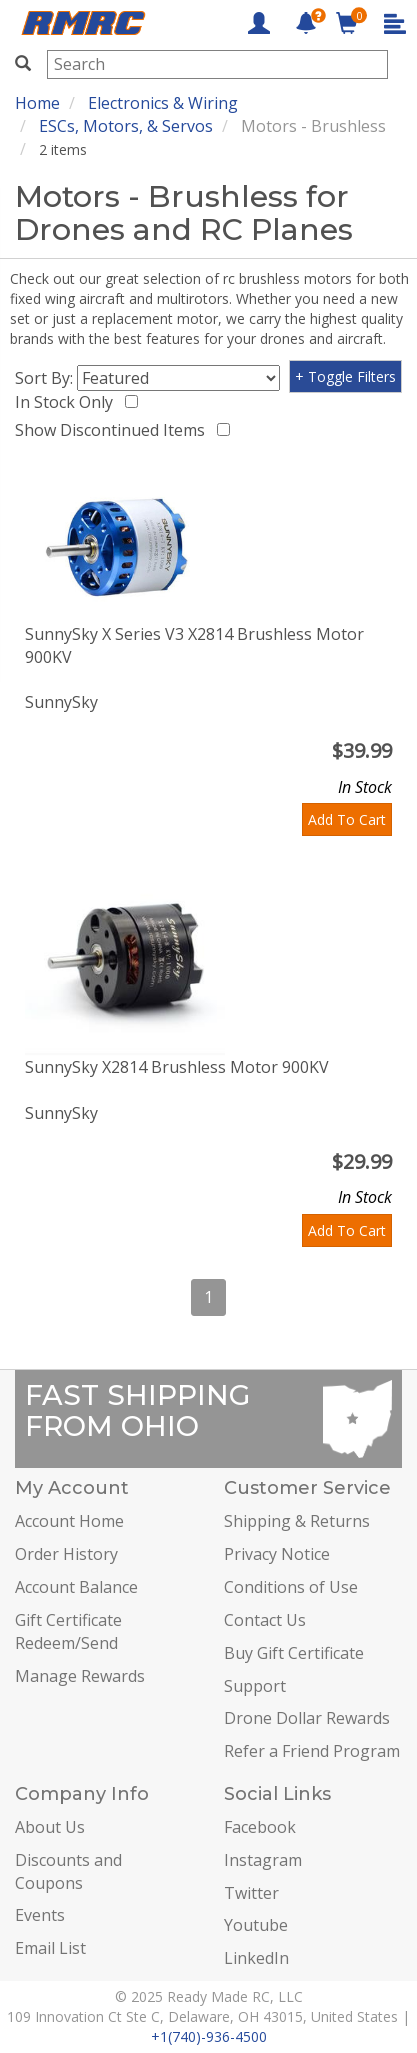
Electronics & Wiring (163, 103)
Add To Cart (347, 819)
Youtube (256, 1925)
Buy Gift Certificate (294, 1653)
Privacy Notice (277, 1554)
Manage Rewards (80, 1676)
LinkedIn (256, 1958)
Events (40, 1915)
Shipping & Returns (297, 1521)
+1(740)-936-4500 (209, 2036)
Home (37, 103)
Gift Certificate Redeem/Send (68, 1631)
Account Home (69, 1521)
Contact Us (265, 1620)
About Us (50, 1827)
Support (255, 1686)
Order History (66, 1554)
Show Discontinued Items (114, 430)
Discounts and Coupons (68, 1871)
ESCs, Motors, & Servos (126, 126)
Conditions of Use (291, 1587)
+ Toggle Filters (345, 376)
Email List (50, 1948)
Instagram (263, 1860)
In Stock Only (68, 402)
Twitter (251, 1893)
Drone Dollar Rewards (307, 1718)
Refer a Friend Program (312, 1751)
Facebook (260, 1827)
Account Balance (76, 1587)
